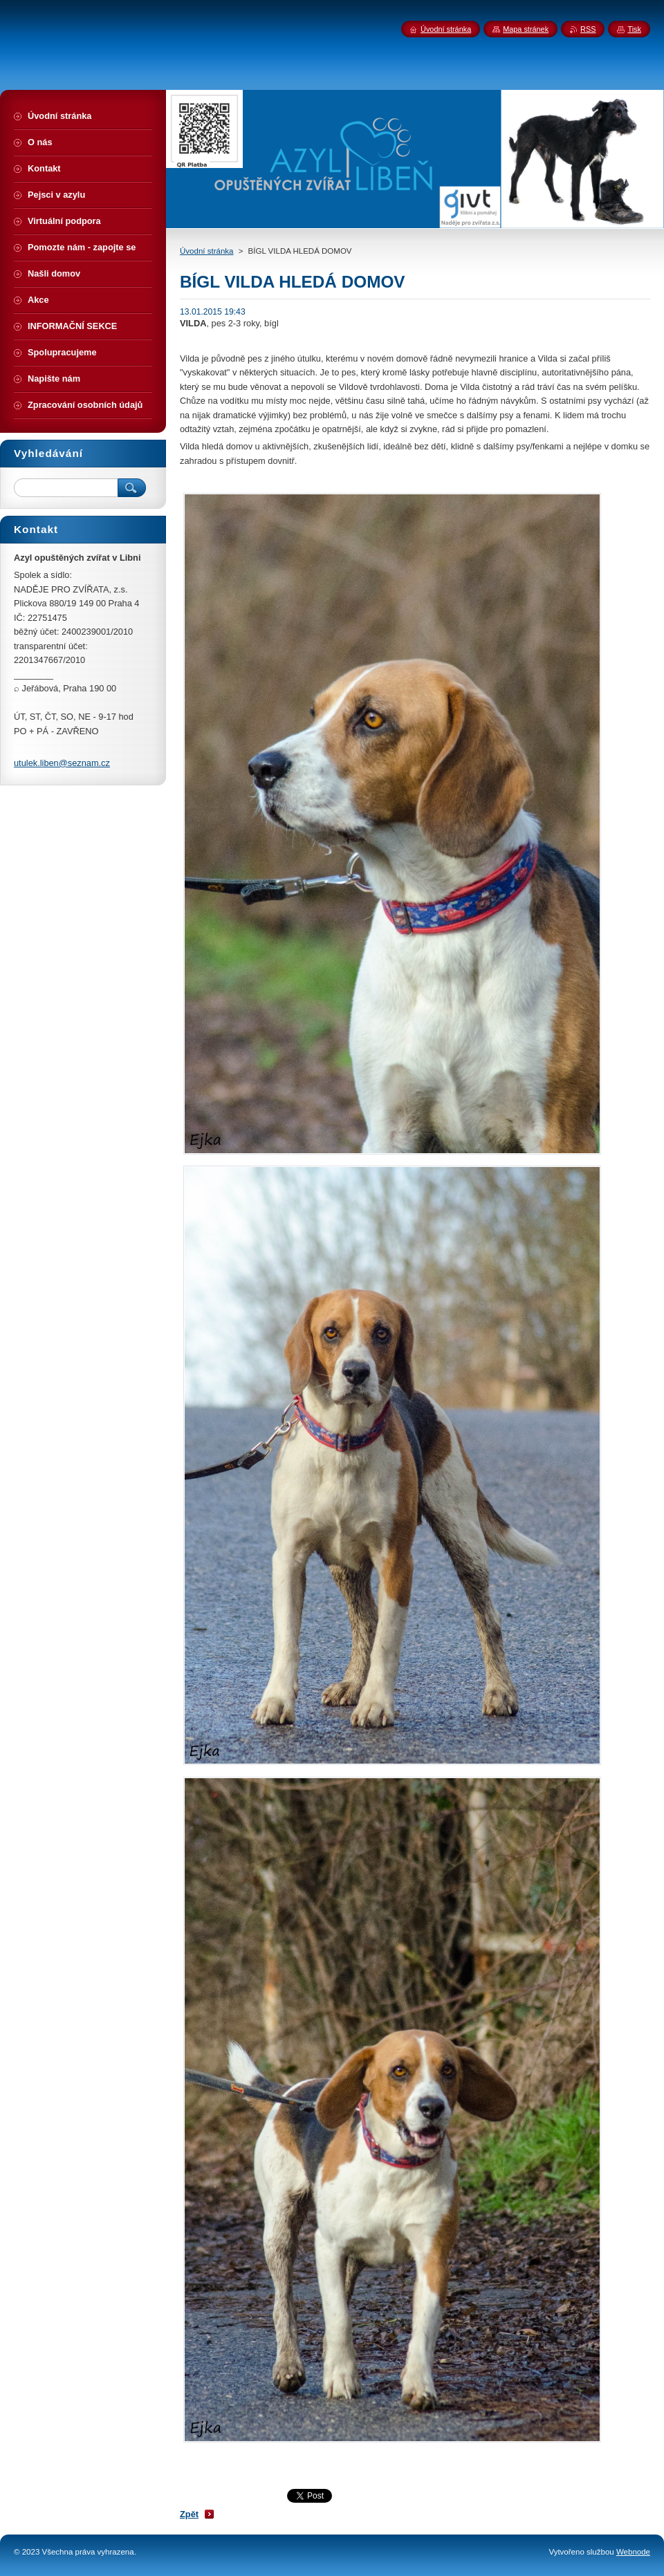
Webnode (633, 2552)
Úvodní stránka (206, 251)
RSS (588, 29)
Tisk (634, 29)
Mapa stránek (525, 29)
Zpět (189, 2514)
